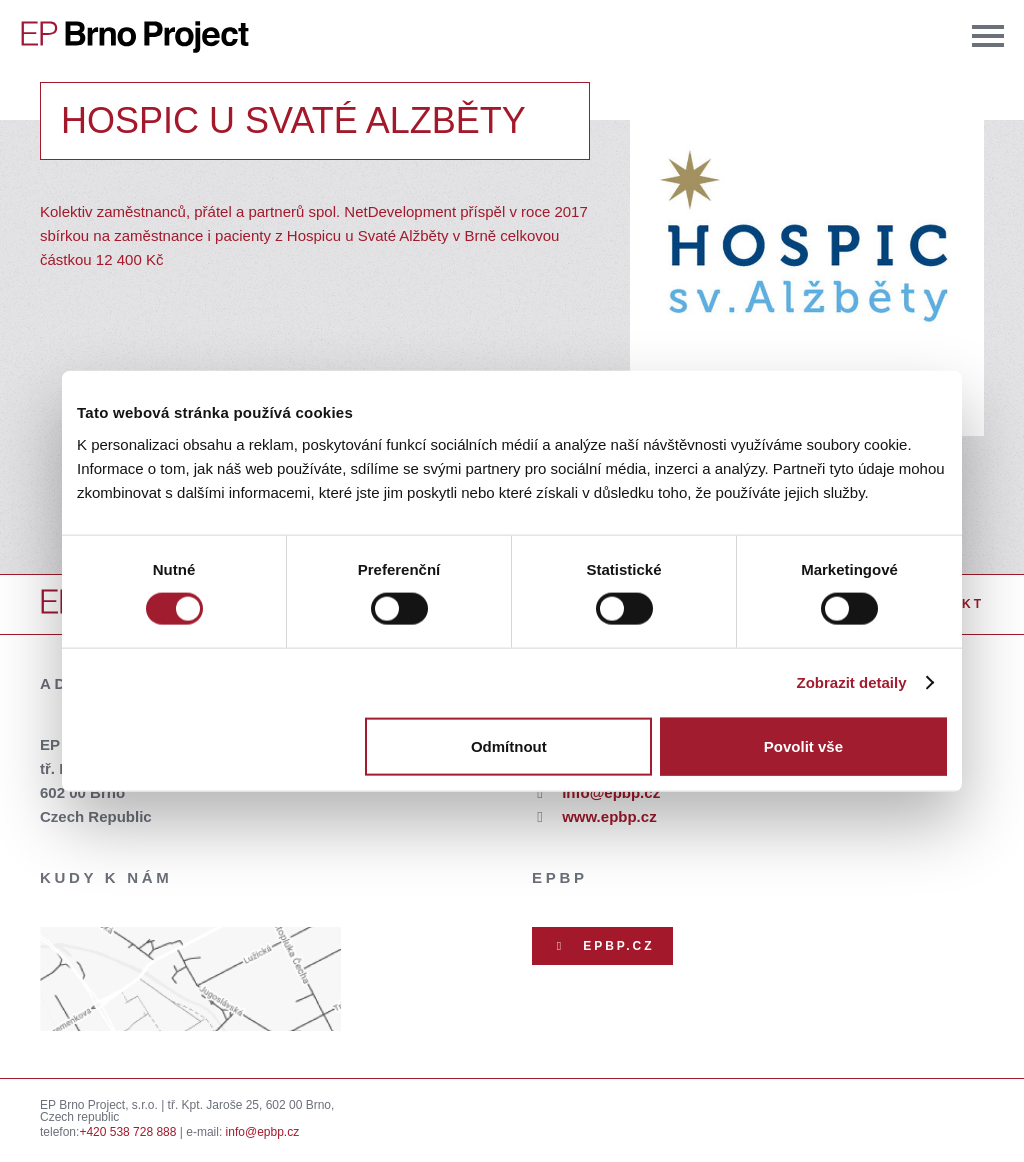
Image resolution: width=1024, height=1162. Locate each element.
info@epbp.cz (611, 792)
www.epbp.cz (609, 816)
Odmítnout (509, 745)
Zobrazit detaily (852, 682)
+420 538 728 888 (127, 1132)
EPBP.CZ (602, 946)
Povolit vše (803, 745)
